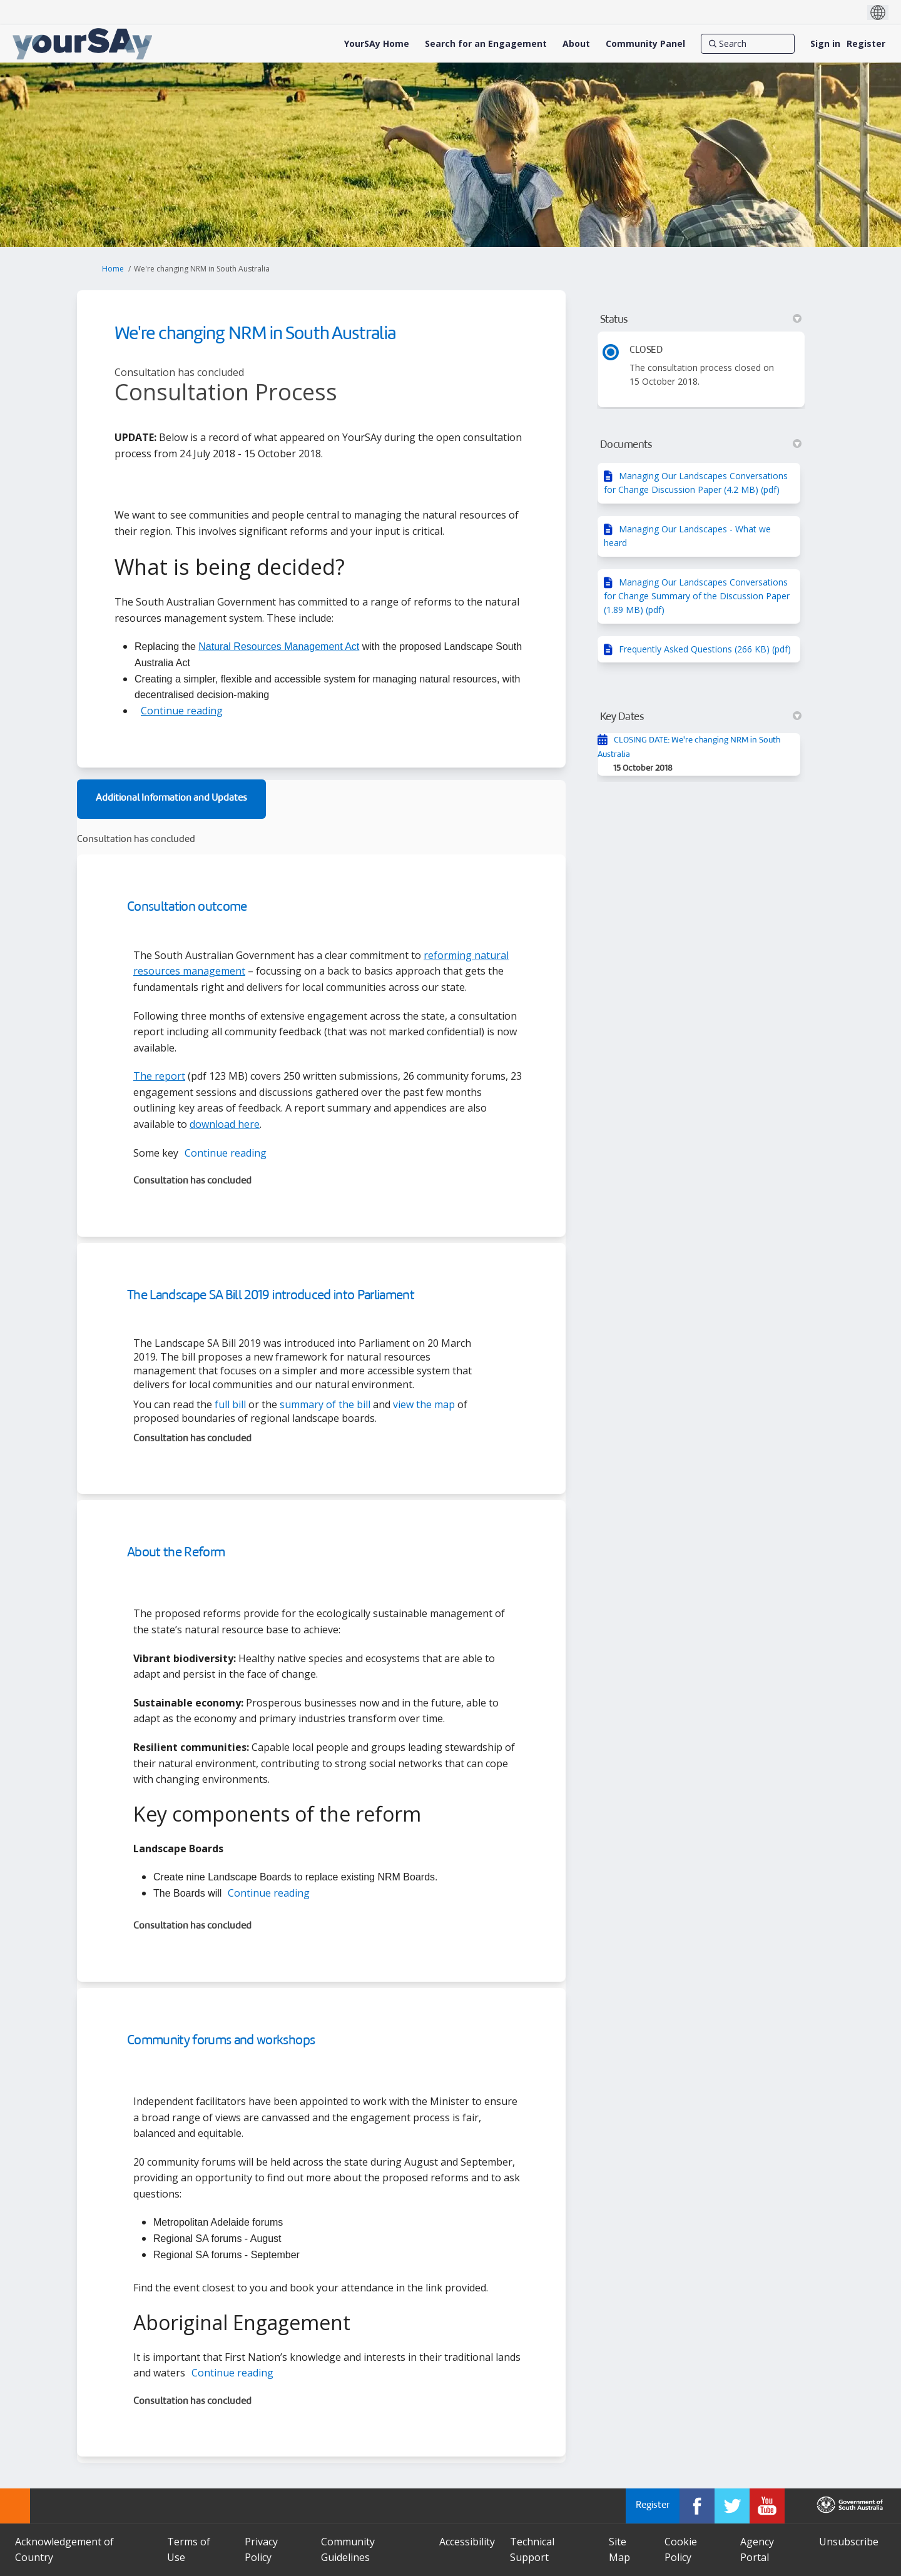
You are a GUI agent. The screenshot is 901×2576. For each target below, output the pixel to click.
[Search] (748, 44)
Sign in (825, 43)
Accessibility (467, 2541)
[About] (576, 44)
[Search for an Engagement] (486, 44)
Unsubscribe (848, 2541)
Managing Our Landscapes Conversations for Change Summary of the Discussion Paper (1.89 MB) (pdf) (697, 596)
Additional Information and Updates (171, 798)
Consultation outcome (187, 907)
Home (113, 268)
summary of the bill (325, 1404)
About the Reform (176, 1552)
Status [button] (701, 319)
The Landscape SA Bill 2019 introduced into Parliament (270, 1295)
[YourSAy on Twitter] (732, 2505)
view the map (424, 1404)
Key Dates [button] (701, 717)
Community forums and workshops (221, 2040)
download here (225, 1124)
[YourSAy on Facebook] (697, 2505)
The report (159, 1076)
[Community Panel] (645, 44)
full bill (230, 1404)
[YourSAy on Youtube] (767, 2505)
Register (866, 43)
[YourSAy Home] (376, 44)
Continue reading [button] (182, 711)
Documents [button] (701, 444)
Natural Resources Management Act (278, 646)
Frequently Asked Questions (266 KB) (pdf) (705, 649)
